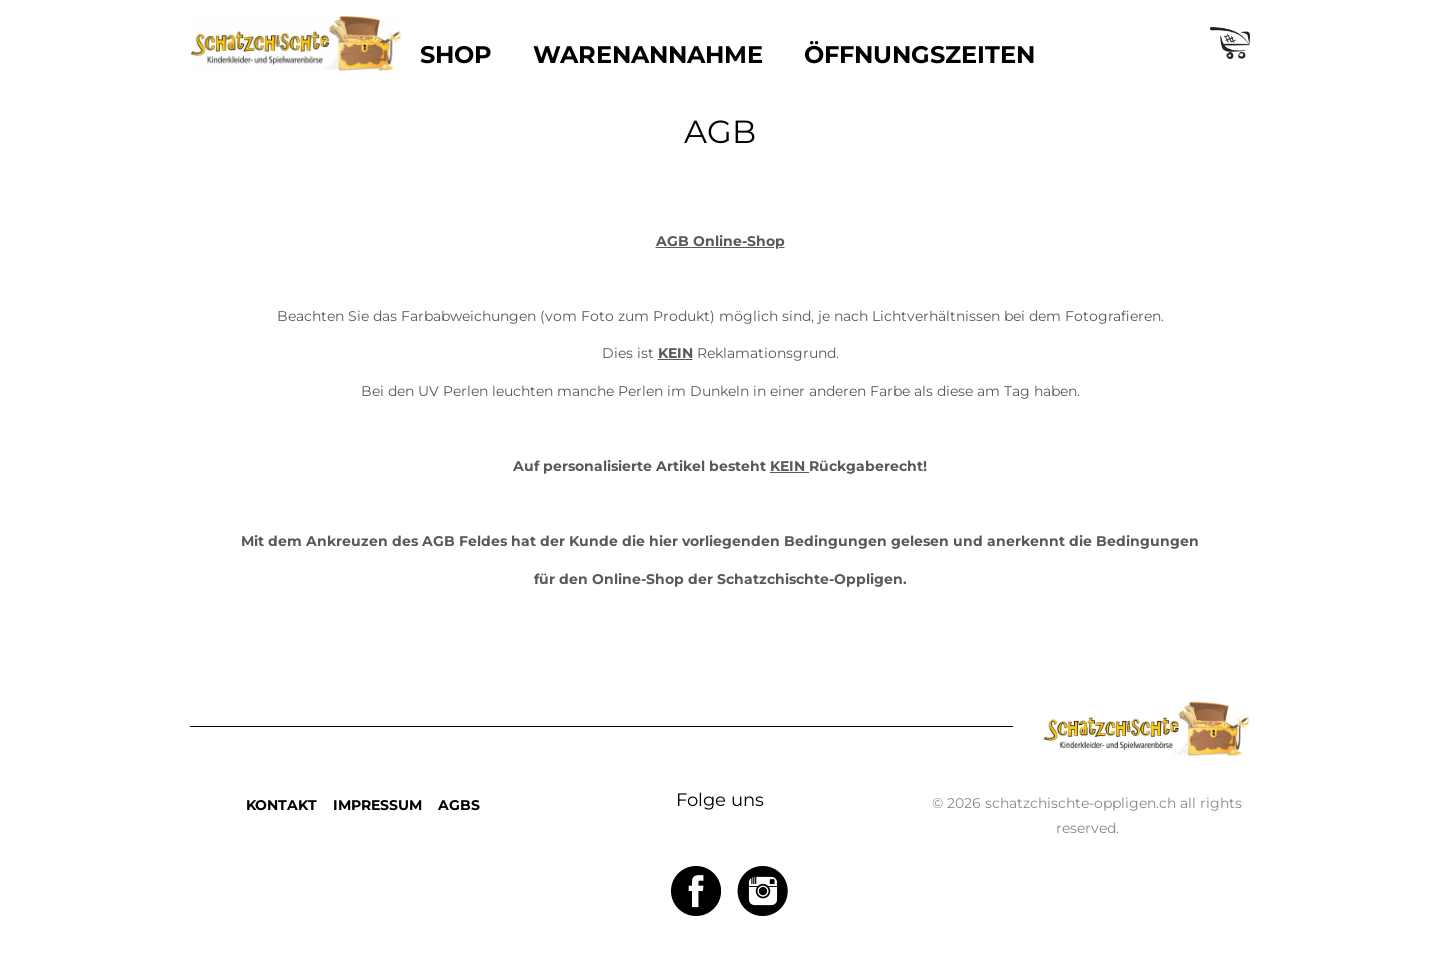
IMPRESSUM (377, 805)
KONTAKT (281, 805)
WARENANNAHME (648, 54)
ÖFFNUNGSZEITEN (919, 54)
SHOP (456, 54)
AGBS (459, 805)
